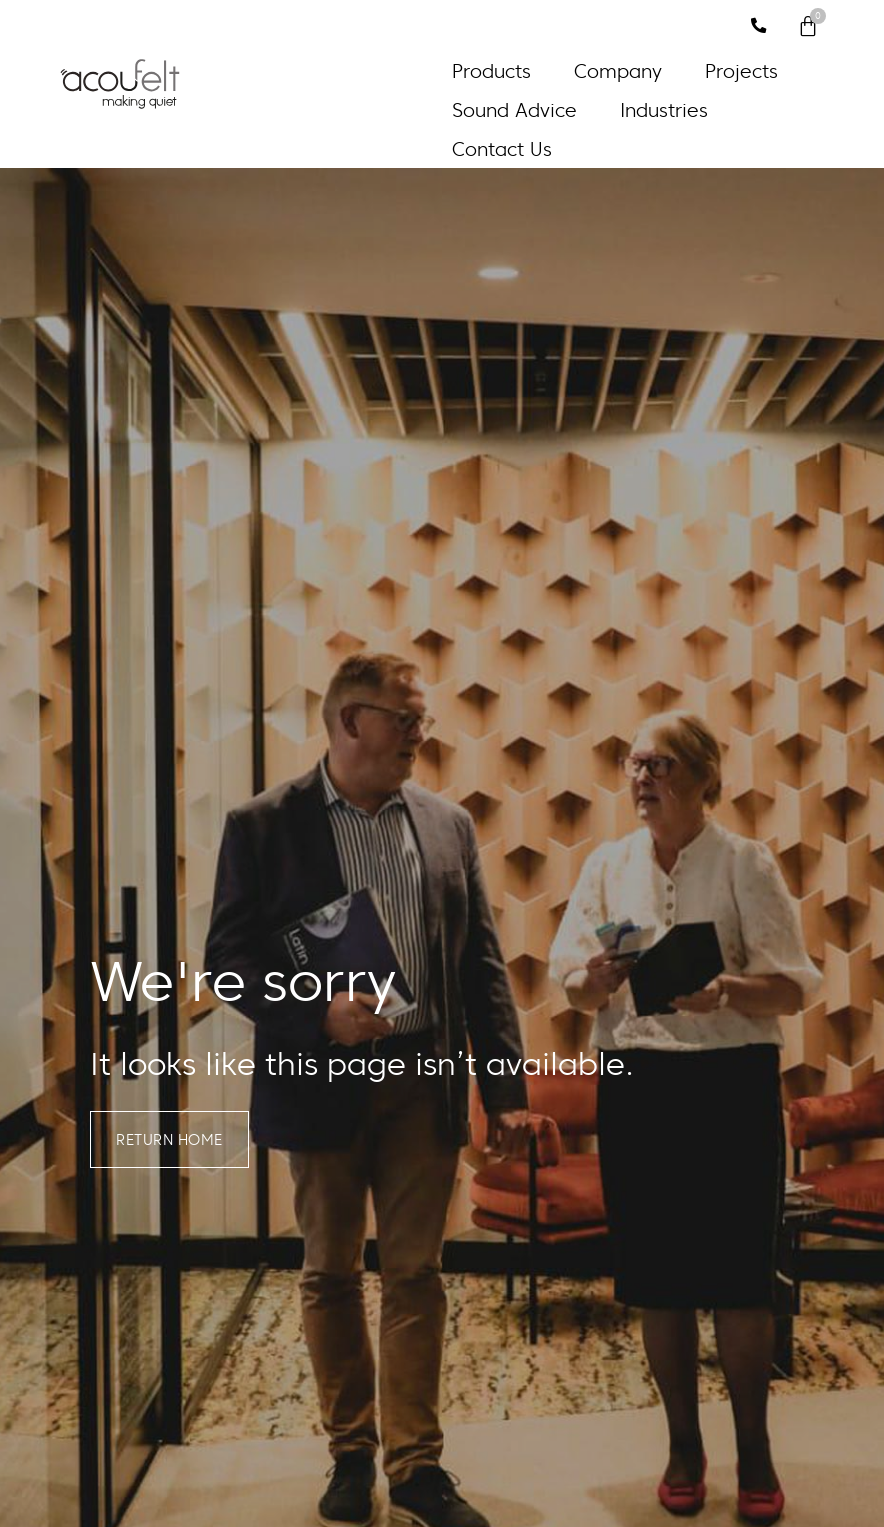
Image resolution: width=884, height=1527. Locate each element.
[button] (503, 71)
